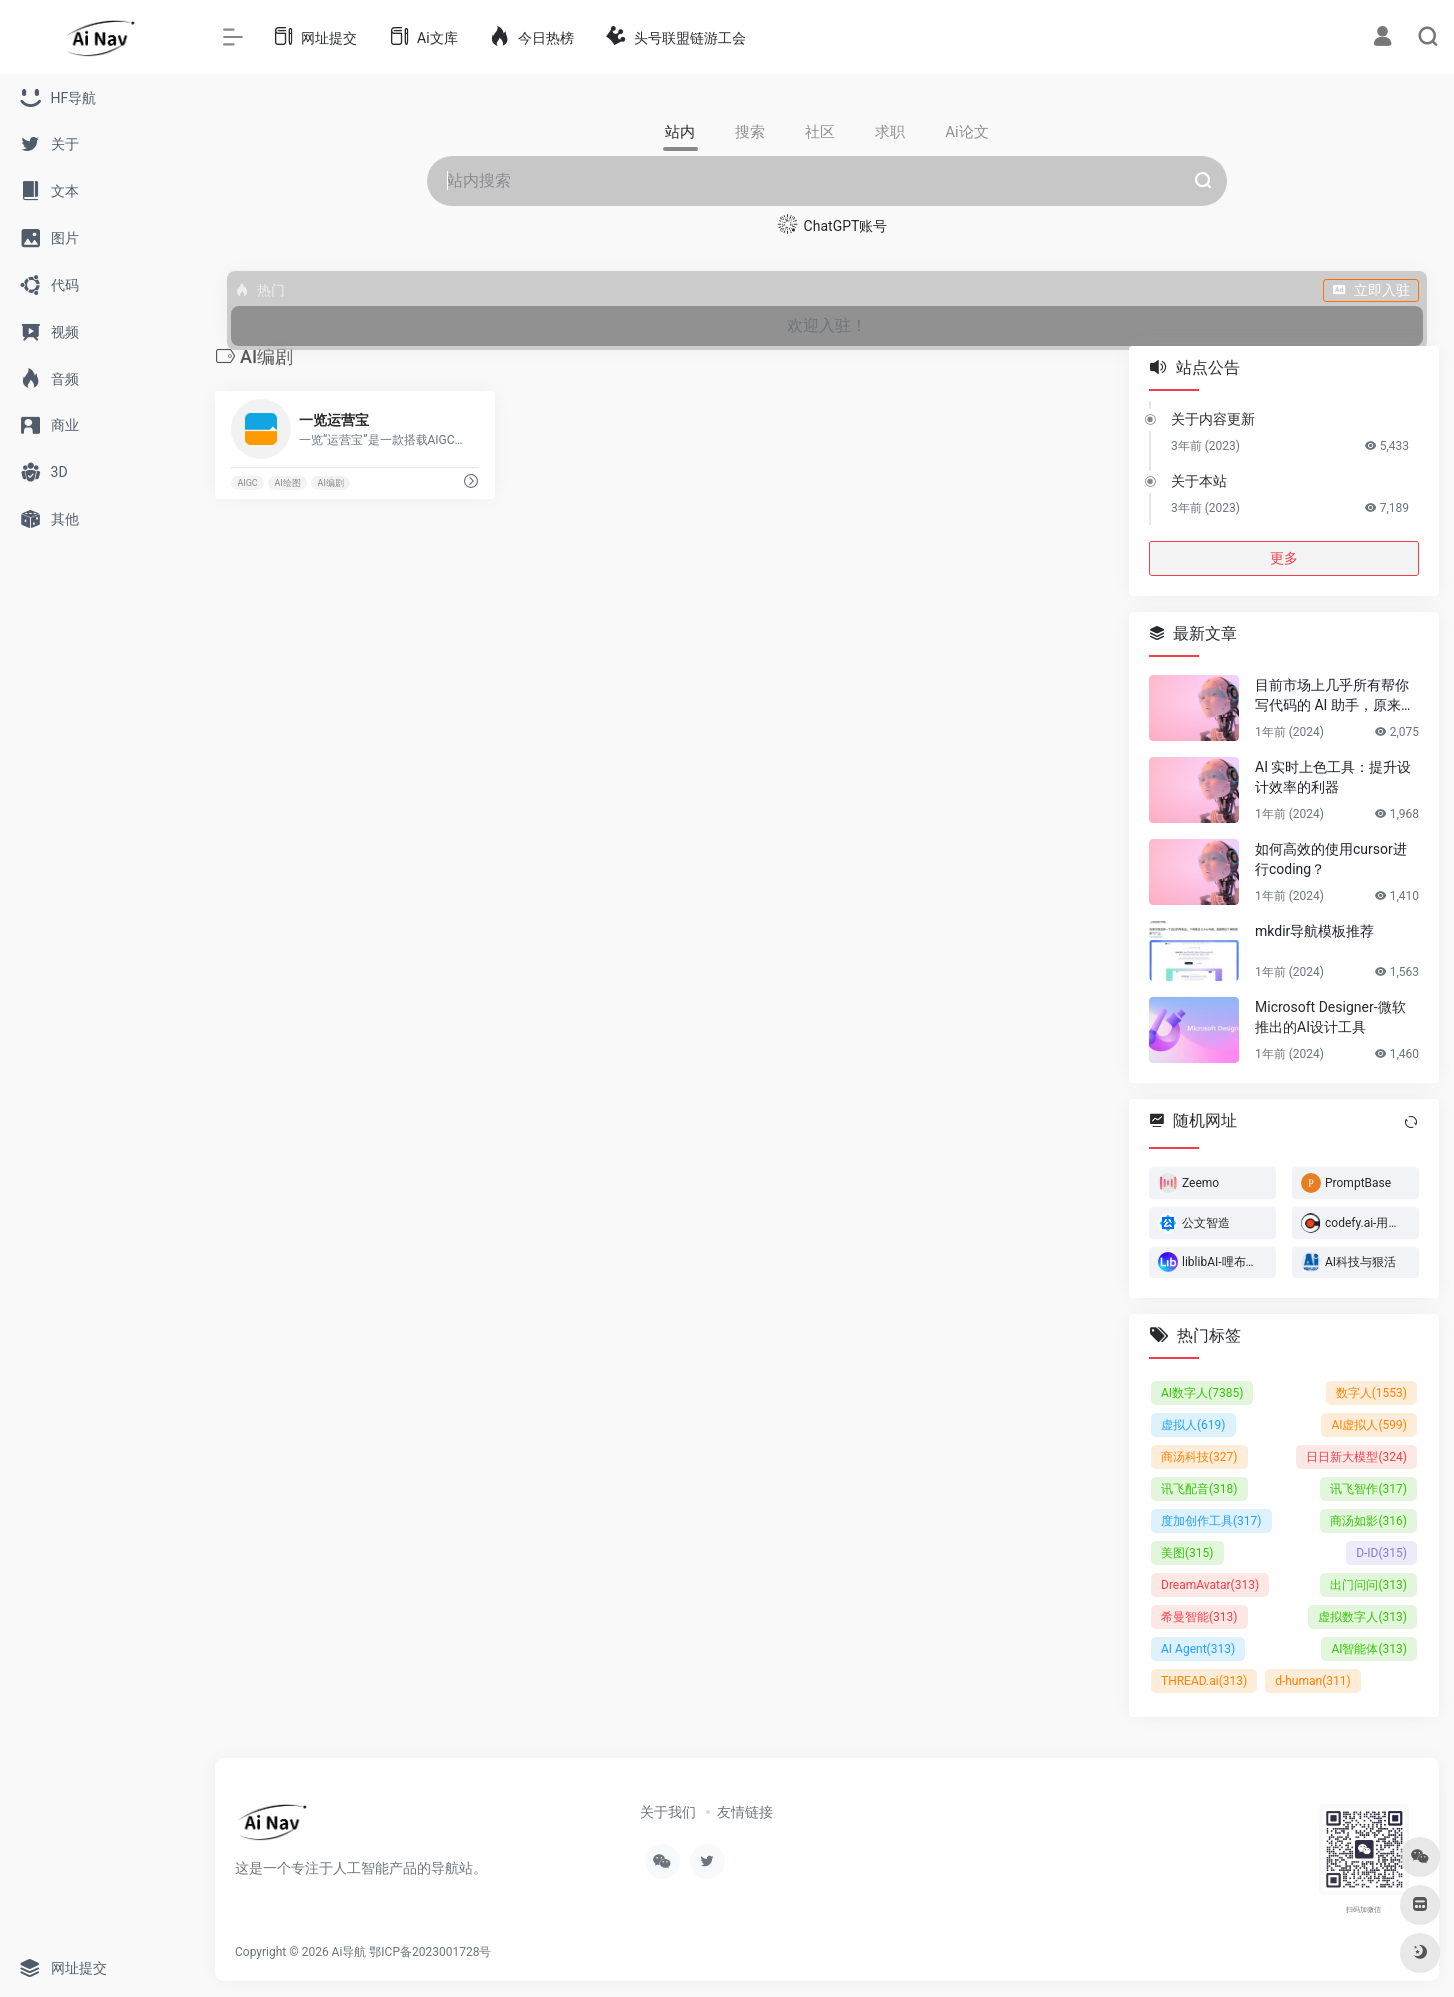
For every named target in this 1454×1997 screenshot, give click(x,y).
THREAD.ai (1204, 1681)
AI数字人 (1202, 1393)
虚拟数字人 (1362, 1617)
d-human (1313, 1681)
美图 (1187, 1553)
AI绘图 (287, 483)
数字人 (1371, 1393)
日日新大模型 (1356, 1457)
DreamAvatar (1210, 1585)
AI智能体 (1369, 1649)
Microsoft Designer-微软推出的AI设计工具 (1330, 1017)
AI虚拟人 (1369, 1425)
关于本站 (1199, 481)
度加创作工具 (1211, 1521)
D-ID (1381, 1553)
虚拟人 (1193, 1425)
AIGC (247, 483)
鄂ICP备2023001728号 (430, 1952)
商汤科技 (1199, 1457)
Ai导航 (349, 1952)
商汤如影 (1368, 1521)
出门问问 (1368, 1585)
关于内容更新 (1213, 419)
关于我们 (668, 1812)
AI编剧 (331, 483)
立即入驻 (1371, 290)
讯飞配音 (1199, 1489)
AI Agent (1198, 1649)
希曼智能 (1199, 1617)
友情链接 (745, 1812)
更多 (1284, 558)
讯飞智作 (1368, 1489)
